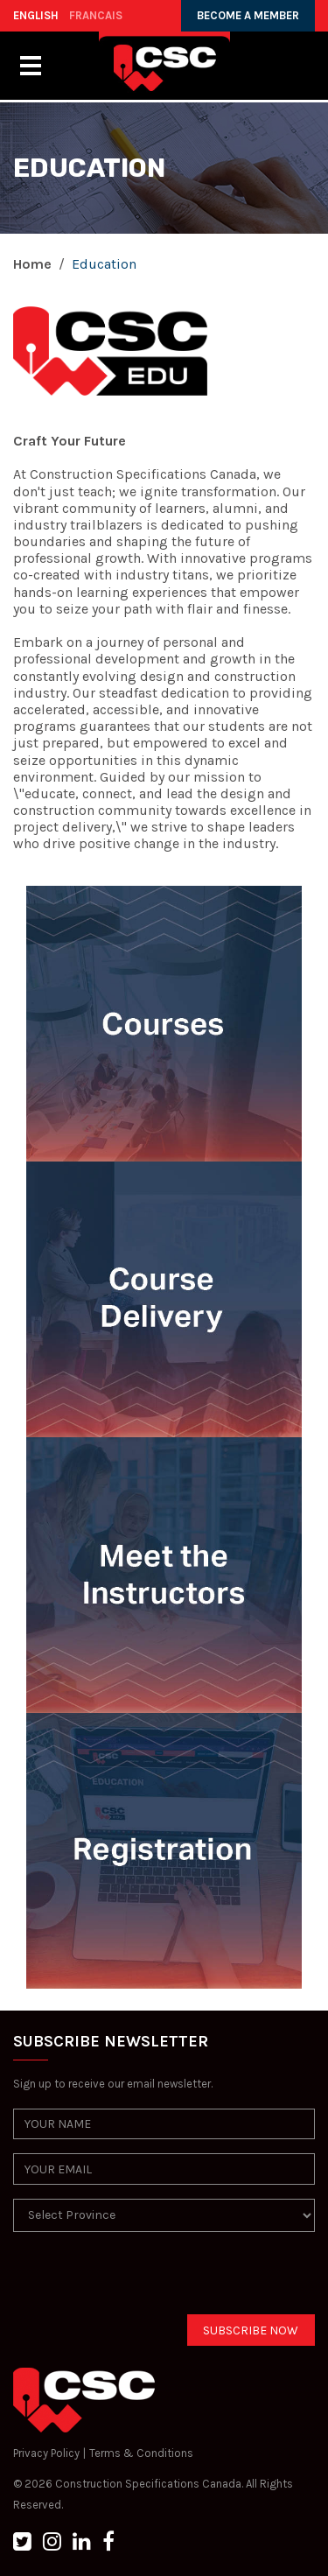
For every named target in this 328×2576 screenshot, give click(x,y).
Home (32, 264)
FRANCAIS (95, 15)
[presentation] (146, 2280)
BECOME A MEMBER (248, 15)
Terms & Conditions (141, 2453)
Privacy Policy (46, 2453)
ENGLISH (36, 15)
